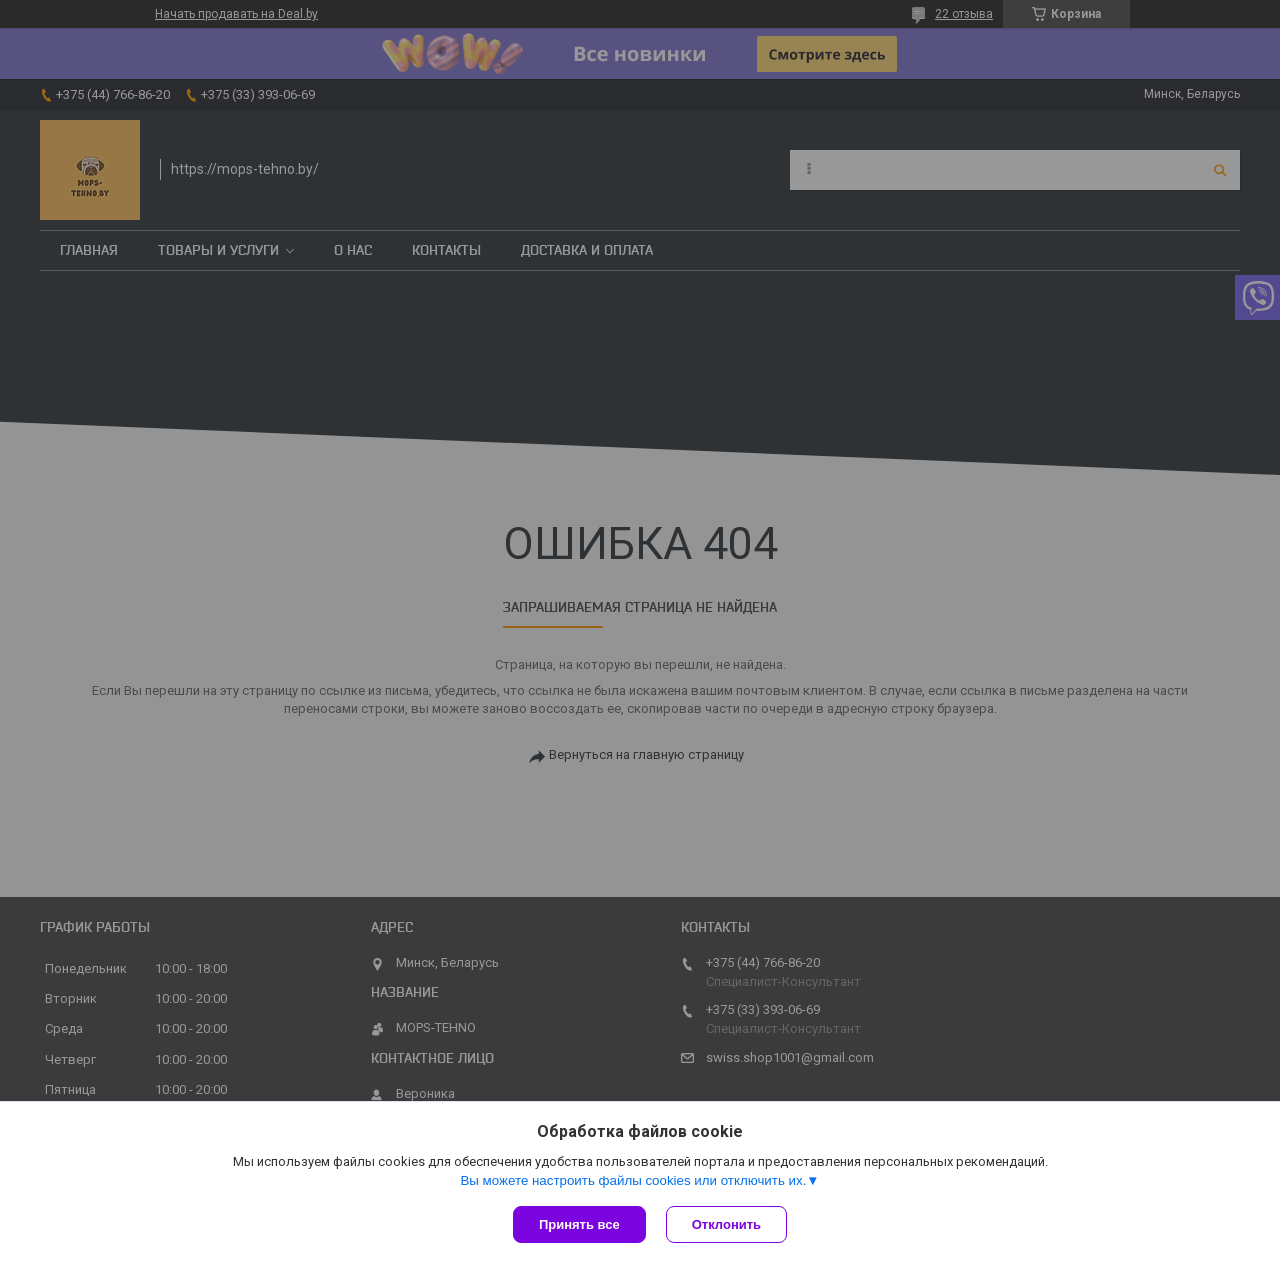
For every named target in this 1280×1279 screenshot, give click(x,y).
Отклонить (726, 1224)
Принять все (579, 1224)
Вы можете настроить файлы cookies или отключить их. (633, 1180)
